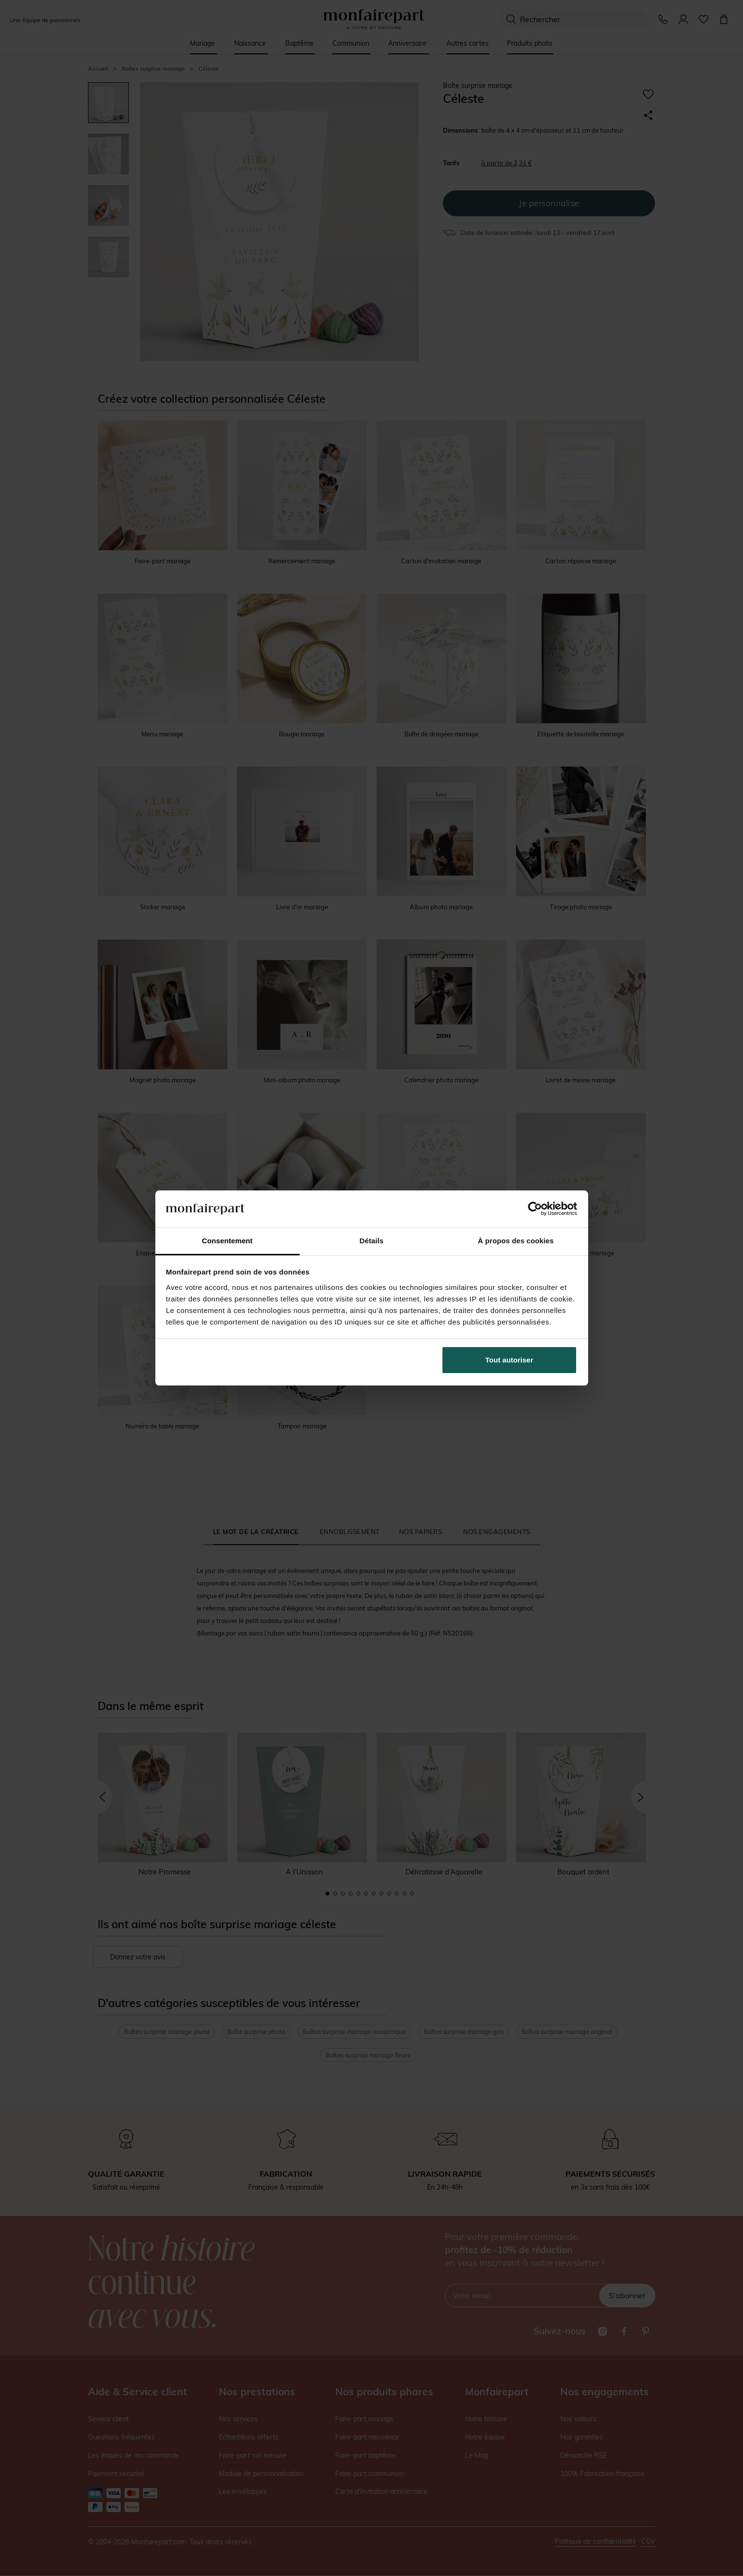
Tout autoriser (509, 1360)
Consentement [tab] (227, 1241)
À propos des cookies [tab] (516, 1241)
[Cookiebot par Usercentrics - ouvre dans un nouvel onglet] (535, 1208)
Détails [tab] (372, 1241)
